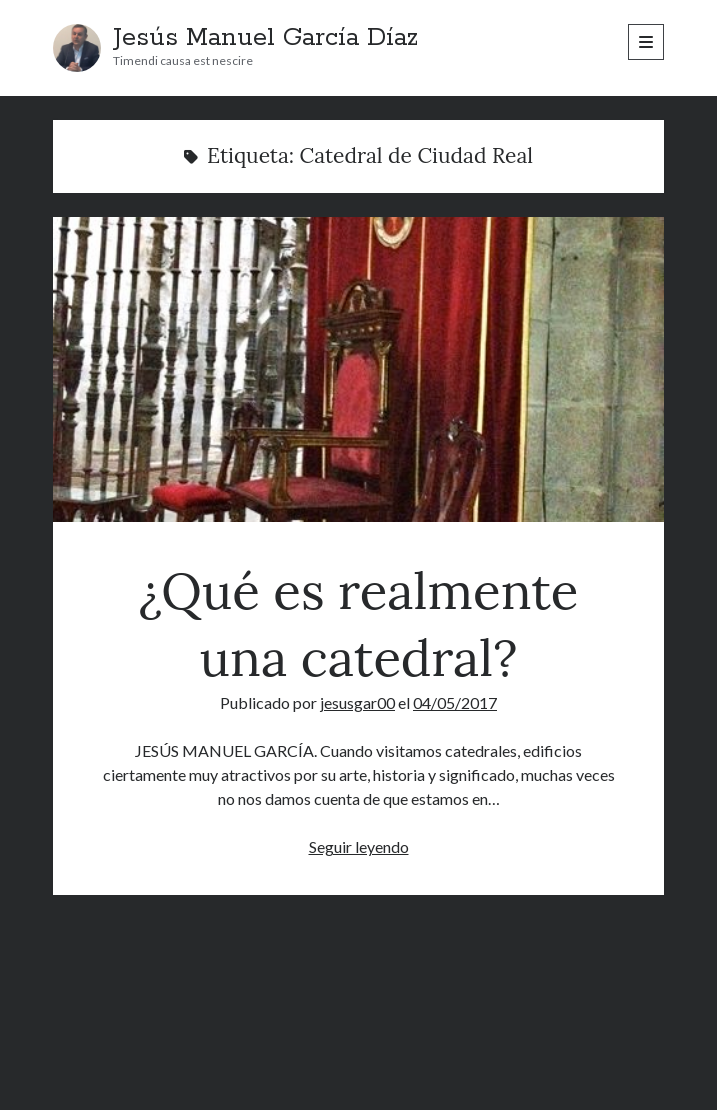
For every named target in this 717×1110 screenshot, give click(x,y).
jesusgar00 (357, 702)
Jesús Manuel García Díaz (265, 38)
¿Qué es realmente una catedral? (358, 369)
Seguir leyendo (359, 846)
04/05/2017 (455, 702)
